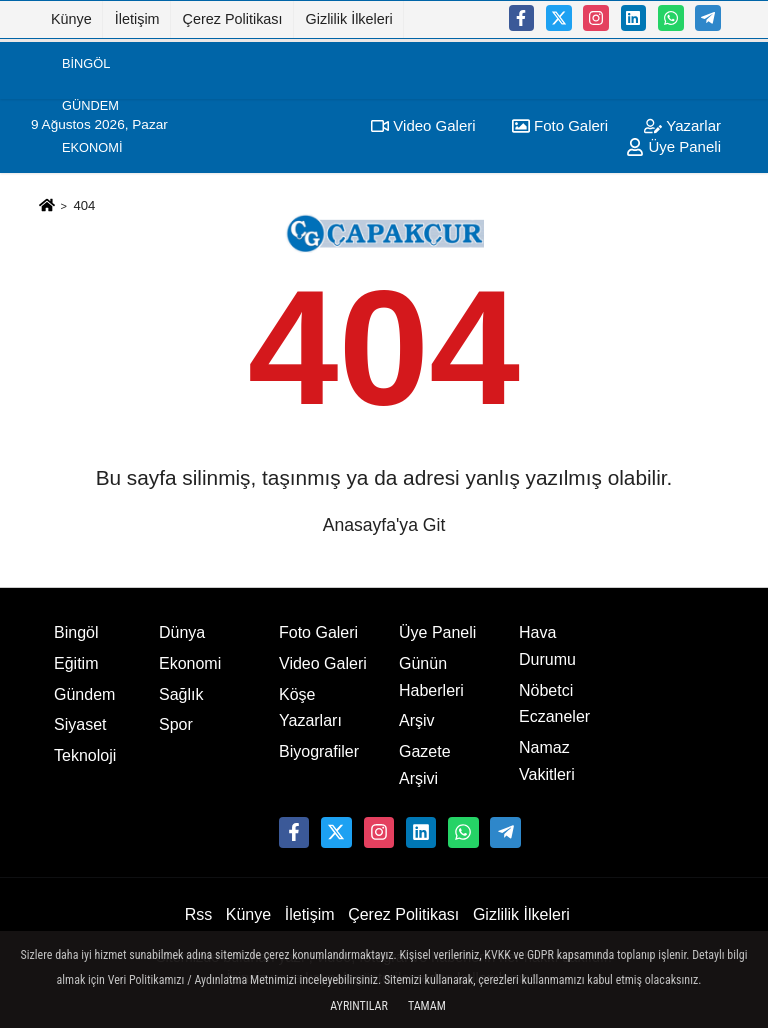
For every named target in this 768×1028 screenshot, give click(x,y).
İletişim (137, 19)
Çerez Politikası (233, 19)
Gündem (90, 105)
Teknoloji (85, 755)
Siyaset (88, 189)
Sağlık (85, 274)
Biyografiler (319, 751)
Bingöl (86, 62)
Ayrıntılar (359, 1006)
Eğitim (84, 359)
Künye (71, 19)
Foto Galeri (318, 632)
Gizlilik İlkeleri (349, 19)
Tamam (427, 1006)
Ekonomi (92, 147)
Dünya (84, 316)
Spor (80, 232)
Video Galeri (323, 663)
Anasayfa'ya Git (384, 525)
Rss (199, 914)
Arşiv (417, 720)
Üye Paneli (437, 632)
